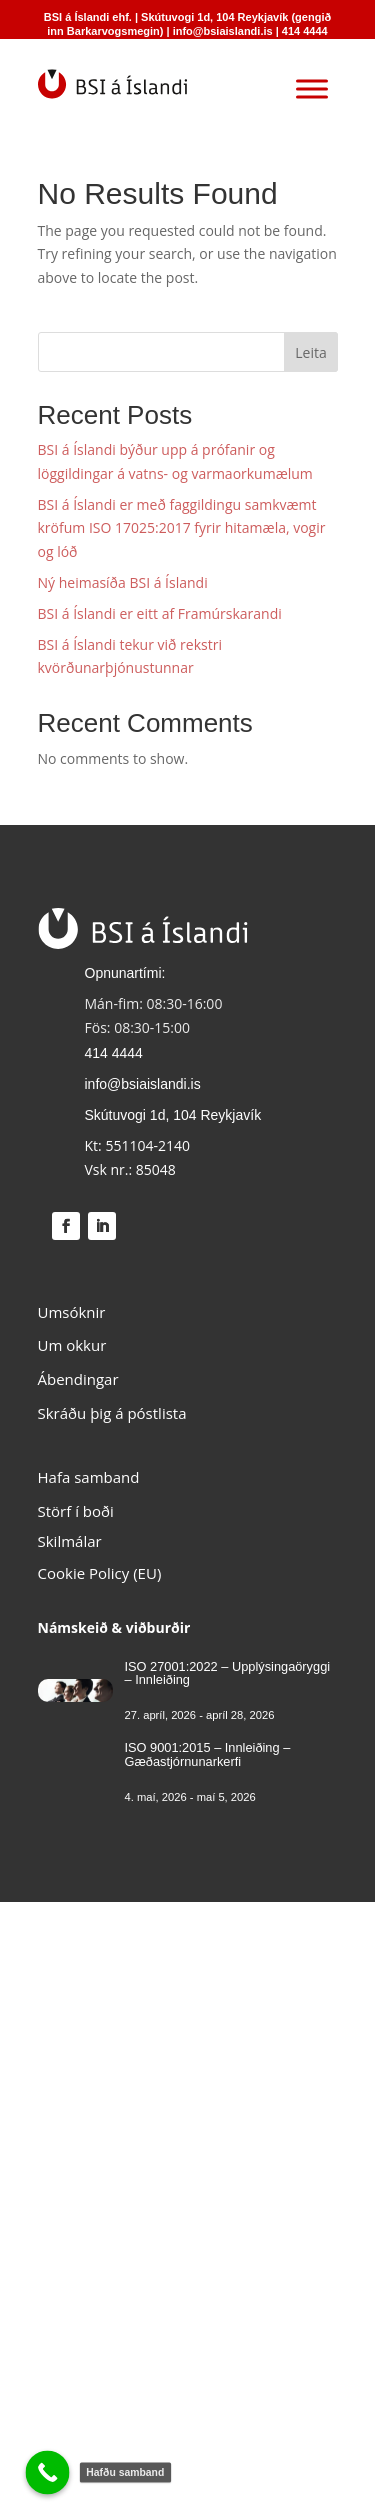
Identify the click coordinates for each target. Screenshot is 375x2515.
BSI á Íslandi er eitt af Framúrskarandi (160, 613)
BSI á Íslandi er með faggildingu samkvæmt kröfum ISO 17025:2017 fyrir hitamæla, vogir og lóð (182, 528)
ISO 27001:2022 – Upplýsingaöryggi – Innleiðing (228, 1673)
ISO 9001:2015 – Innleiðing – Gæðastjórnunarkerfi (208, 1754)
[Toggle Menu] (312, 88)
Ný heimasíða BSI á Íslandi (123, 582)
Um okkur (72, 1345)
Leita (310, 352)
